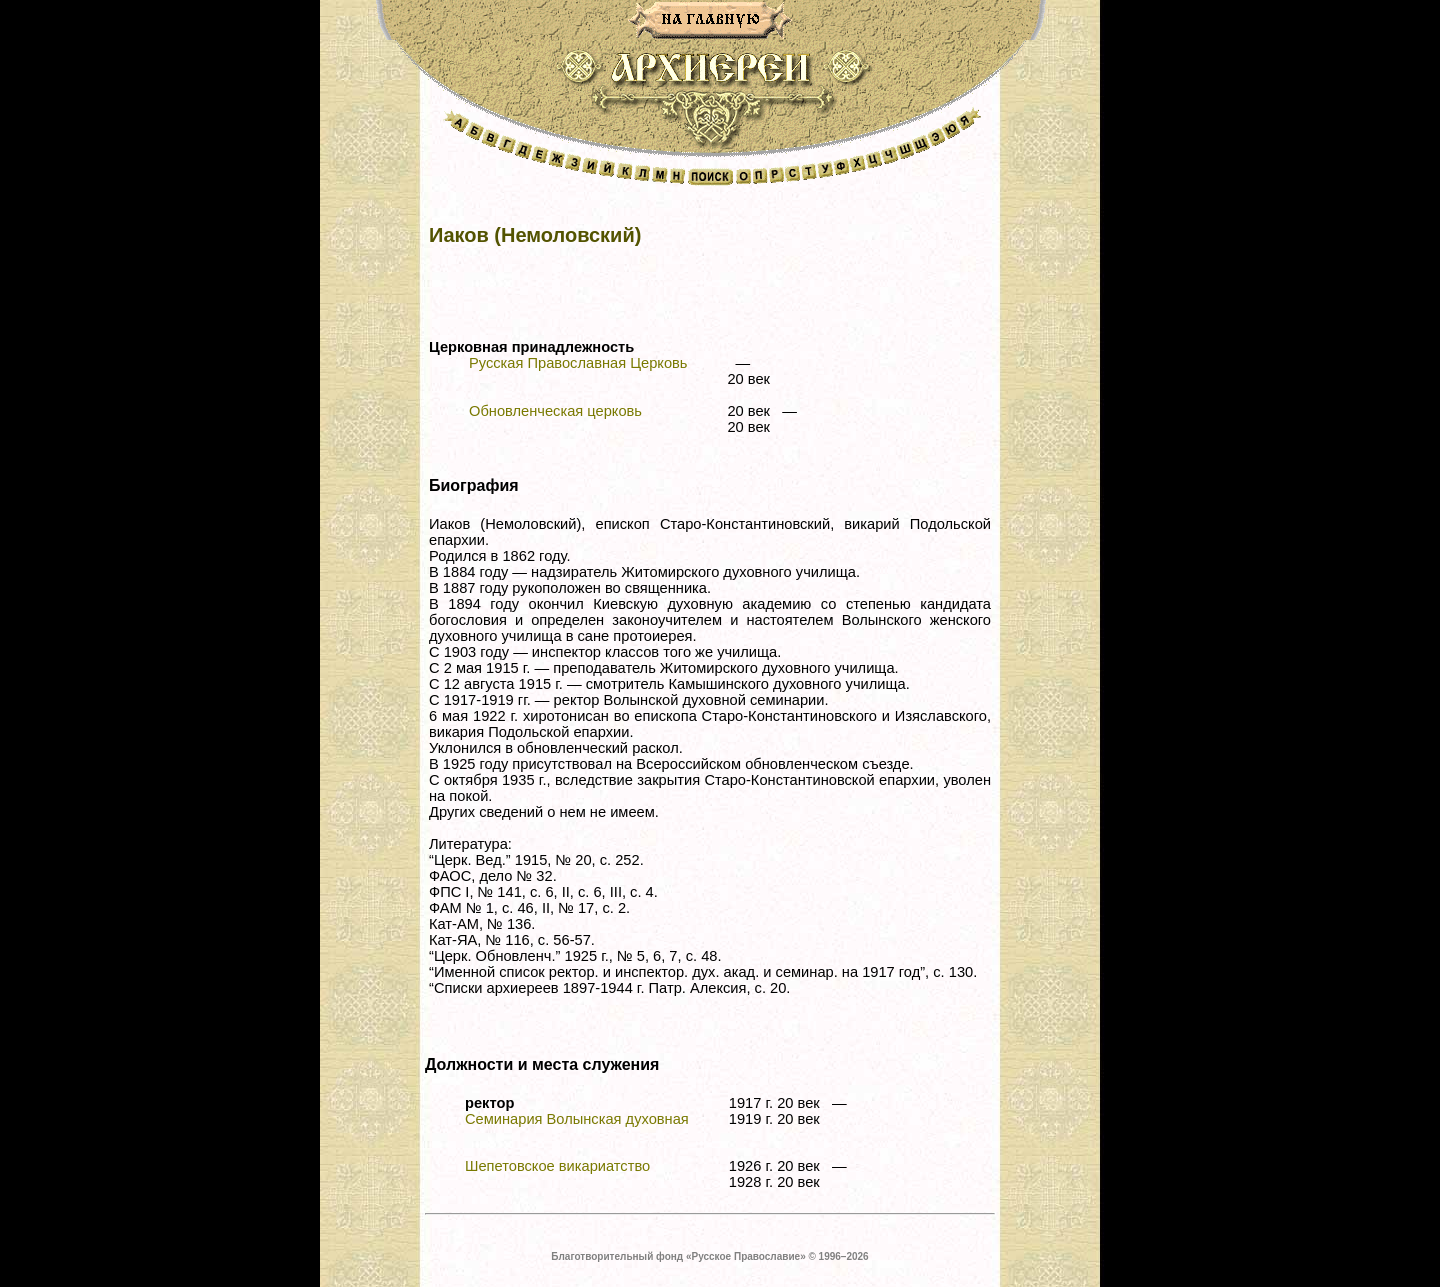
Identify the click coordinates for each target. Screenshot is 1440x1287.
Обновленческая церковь (555, 411)
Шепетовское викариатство (557, 1166)
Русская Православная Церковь (578, 363)
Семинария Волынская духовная (577, 1119)
